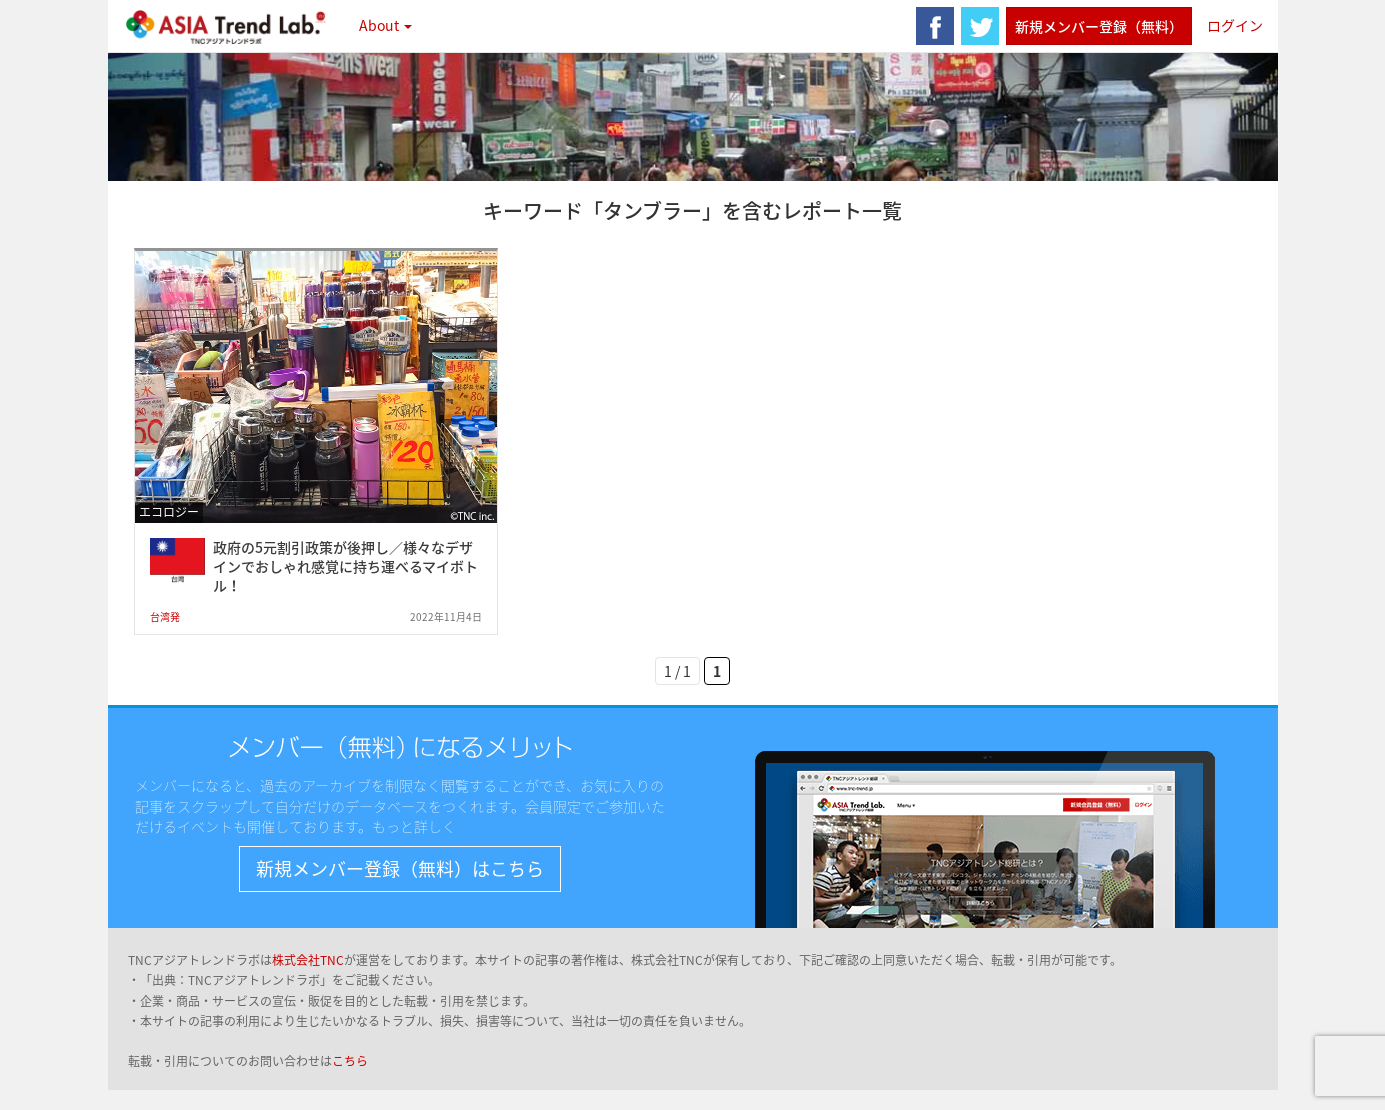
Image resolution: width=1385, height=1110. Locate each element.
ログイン (1235, 25)
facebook (935, 26)
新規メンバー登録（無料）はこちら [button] (400, 868)
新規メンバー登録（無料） (1099, 26)
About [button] (385, 25)
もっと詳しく (414, 826)
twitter (980, 26)
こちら (350, 1061)
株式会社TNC (308, 960)
